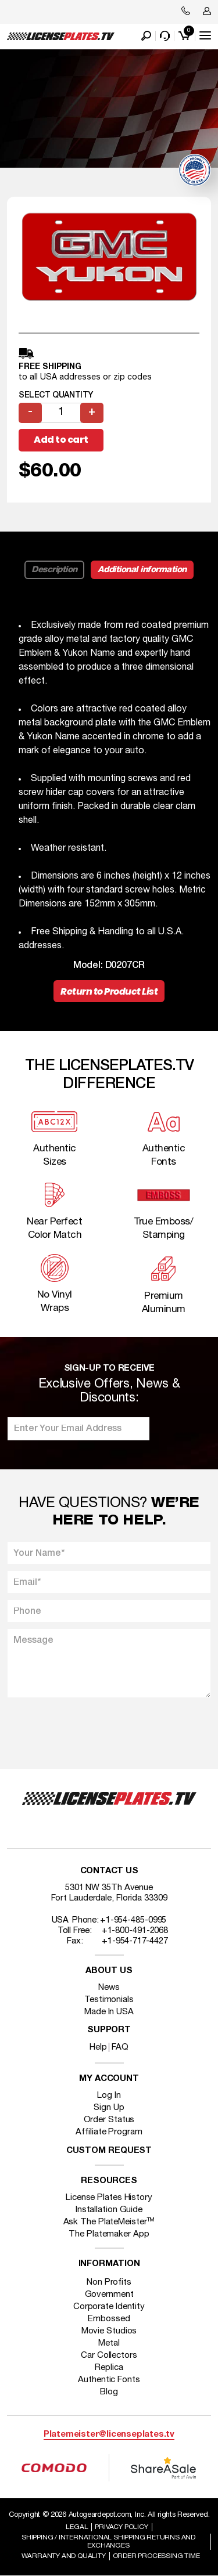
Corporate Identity (109, 2307)
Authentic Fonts (109, 2380)
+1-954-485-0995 (133, 1920)
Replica (109, 2368)
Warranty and (64, 2556)
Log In (108, 2095)
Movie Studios (109, 2331)
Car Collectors (109, 2355)
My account (109, 2079)
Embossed (109, 2319)
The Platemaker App (109, 2234)
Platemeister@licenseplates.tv (109, 2434)
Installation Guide (109, 2210)
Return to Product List (109, 991)
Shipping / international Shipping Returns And (108, 2541)
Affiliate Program (109, 2132)
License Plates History (109, 2198)
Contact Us (109, 1871)
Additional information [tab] (142, 570)
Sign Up (109, 2108)
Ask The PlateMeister (109, 2222)
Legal (77, 2527)
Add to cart (61, 439)
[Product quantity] (61, 413)
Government (109, 2294)
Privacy (121, 2527)
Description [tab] (54, 570)
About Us (108, 1971)
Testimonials (109, 2000)
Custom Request (109, 2151)
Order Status (109, 2120)
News (109, 1988)
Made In (109, 2012)
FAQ (120, 2047)
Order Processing (156, 2556)
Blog (109, 2392)
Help (98, 2047)
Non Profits (109, 2282)
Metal (109, 2343)
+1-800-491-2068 (135, 1931)
